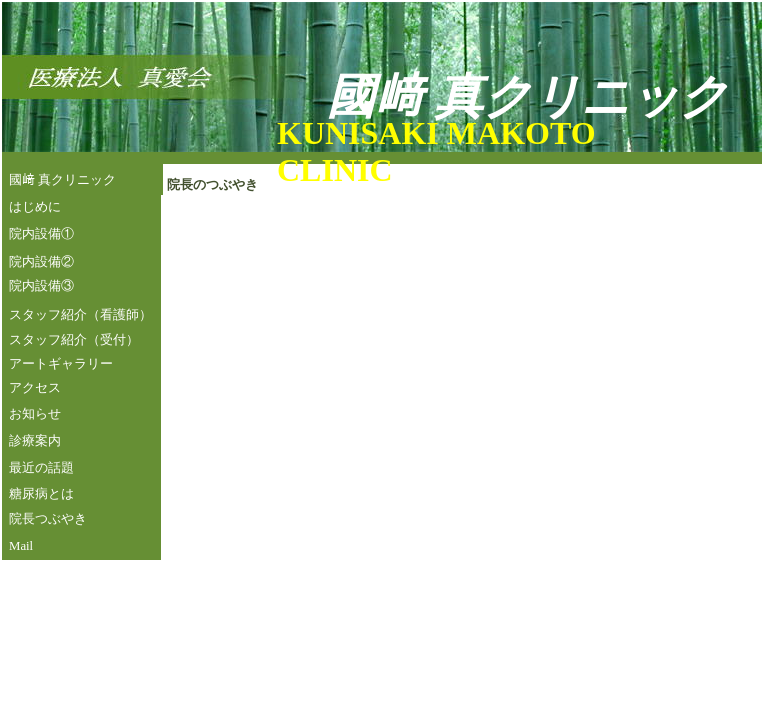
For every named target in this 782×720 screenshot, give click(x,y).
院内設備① (41, 234)
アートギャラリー (61, 364)
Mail (21, 546)
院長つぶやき (48, 519)
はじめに (35, 207)
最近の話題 (41, 468)
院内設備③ (41, 286)
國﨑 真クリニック (62, 180)
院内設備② (41, 262)
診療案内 (35, 441)
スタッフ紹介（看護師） (80, 315)
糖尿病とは (41, 494)
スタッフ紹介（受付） (74, 340)
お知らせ (35, 414)
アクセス (35, 388)
